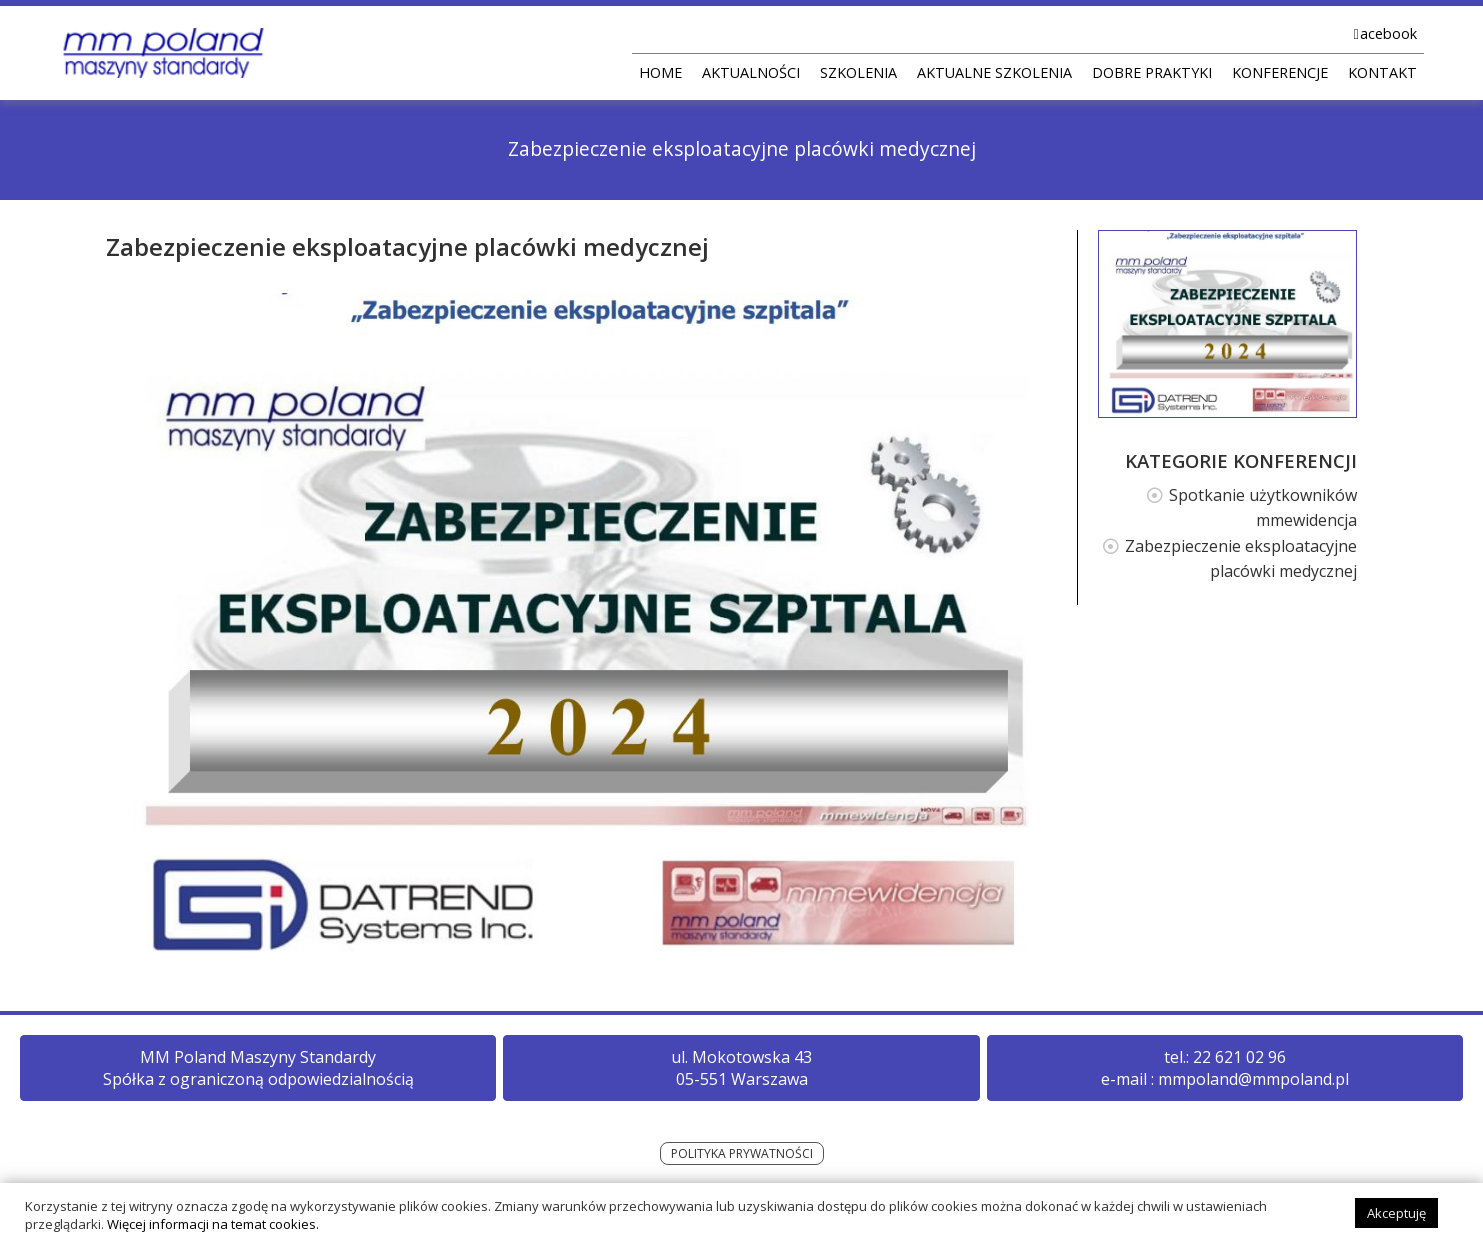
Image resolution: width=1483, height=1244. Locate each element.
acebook (1388, 33)
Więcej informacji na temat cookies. (213, 1233)
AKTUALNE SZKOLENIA (994, 72)
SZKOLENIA (858, 72)
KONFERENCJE (1280, 72)
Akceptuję (1396, 1222)
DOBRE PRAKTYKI (1152, 72)
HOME (660, 72)
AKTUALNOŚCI (751, 72)
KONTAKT (1382, 72)
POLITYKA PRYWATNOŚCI (742, 1153)
